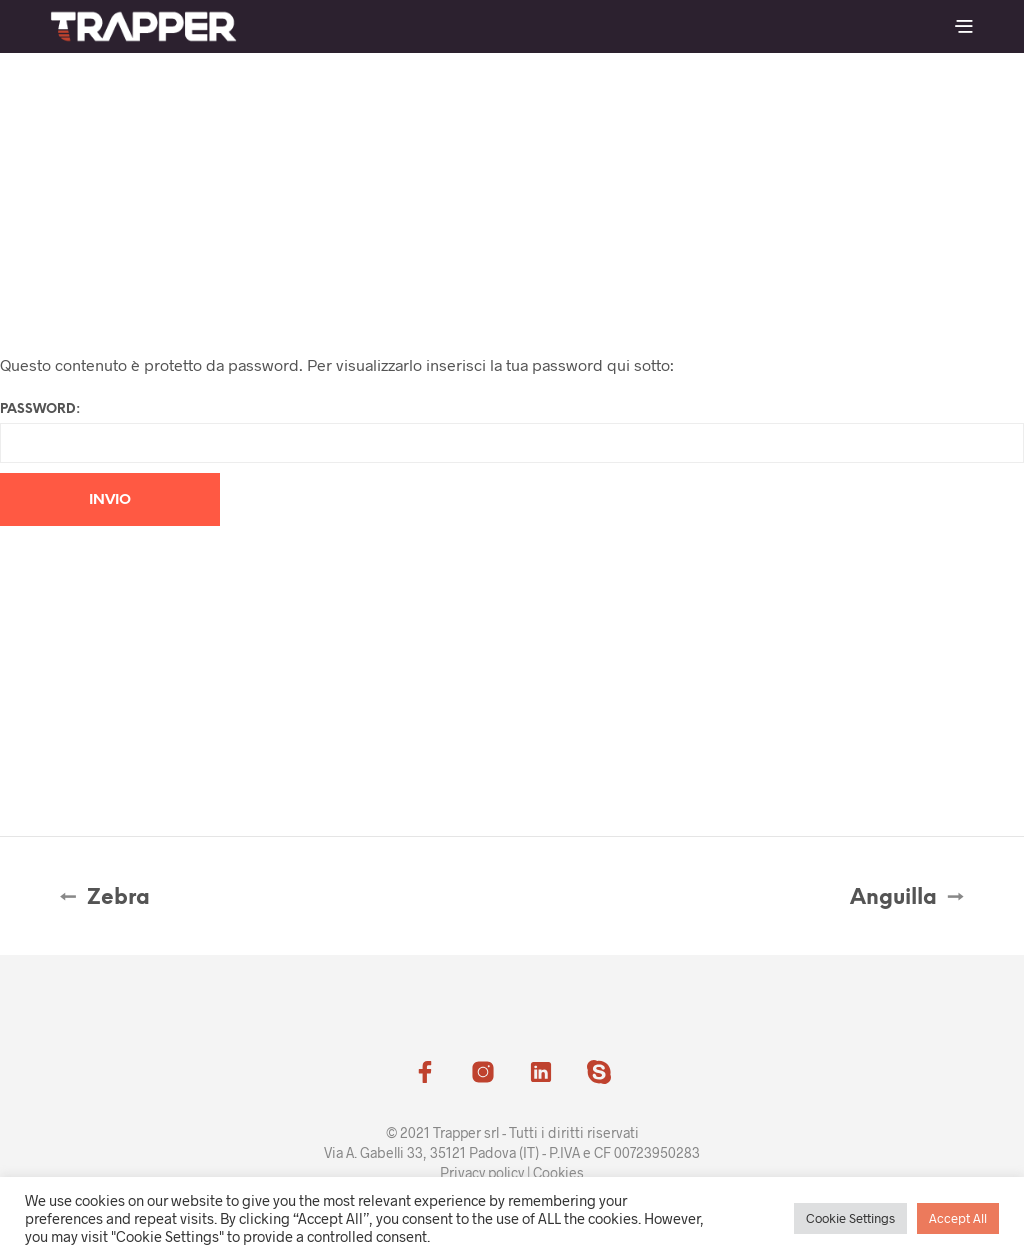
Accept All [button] (958, 1218)
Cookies (558, 1173)
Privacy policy (482, 1173)
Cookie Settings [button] (850, 1218)
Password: (512, 433)
